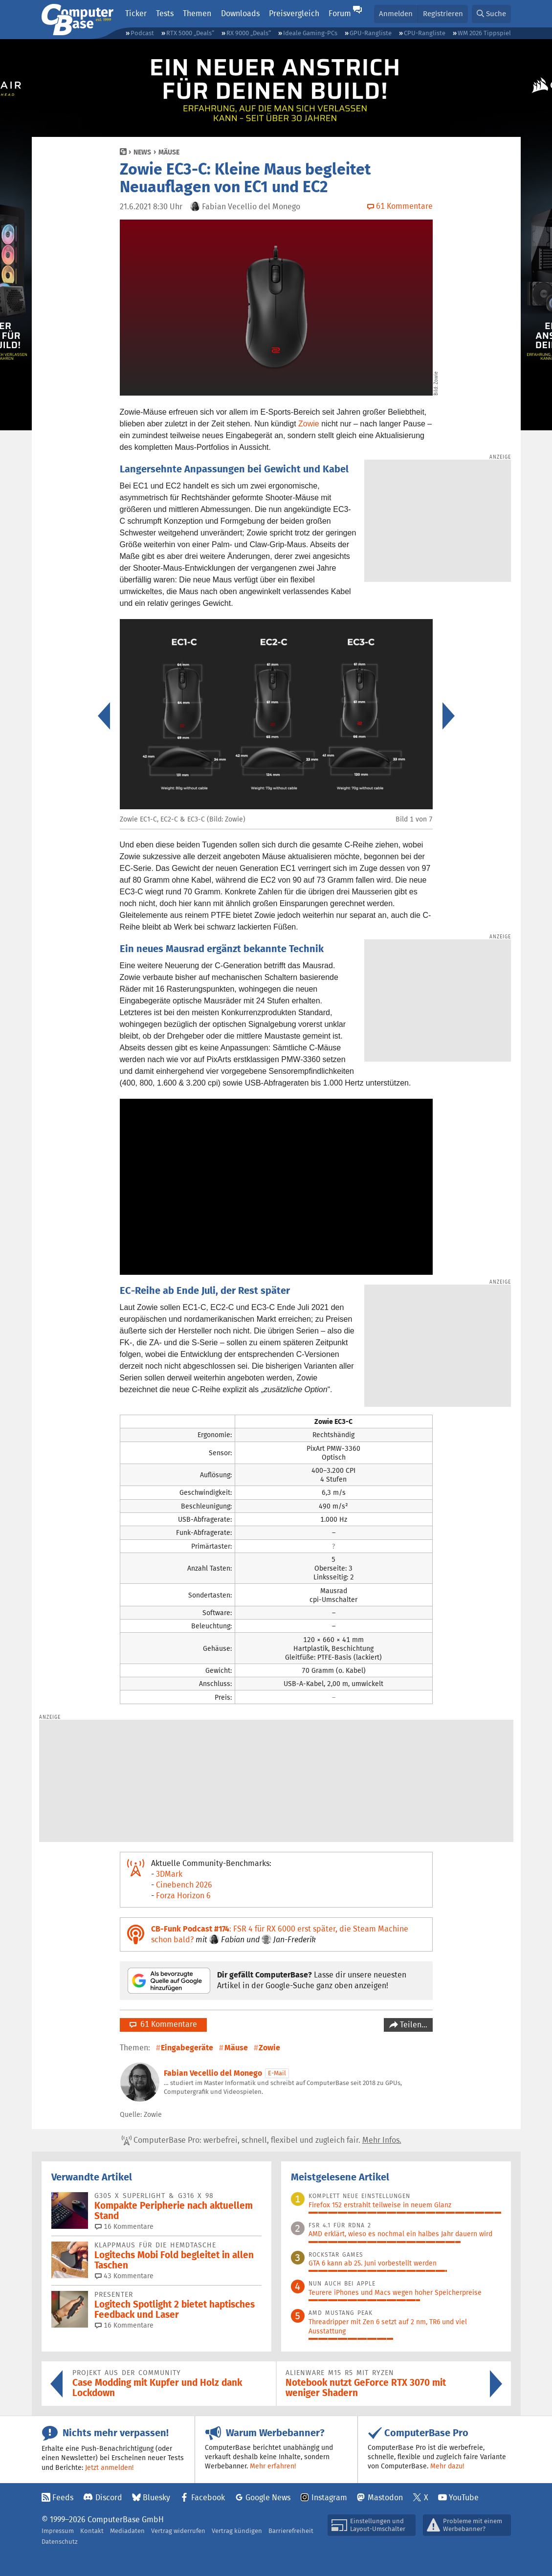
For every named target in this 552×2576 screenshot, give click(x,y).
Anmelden (396, 13)
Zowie (308, 424)
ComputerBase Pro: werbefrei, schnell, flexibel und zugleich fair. (261, 2140)
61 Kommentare (163, 2024)
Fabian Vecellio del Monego (213, 2073)
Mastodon (385, 2497)
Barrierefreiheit (290, 2530)
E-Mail (277, 2073)
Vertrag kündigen (237, 2530)
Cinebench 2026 (184, 1884)
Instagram (329, 2497)
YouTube (464, 2497)
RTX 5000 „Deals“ (190, 33)
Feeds (62, 2497)
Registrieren (443, 13)
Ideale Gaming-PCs (310, 33)
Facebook (208, 2497)
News (142, 152)
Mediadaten (127, 2530)
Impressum (58, 2530)
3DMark (169, 1874)
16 (124, 2226)
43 (124, 2276)
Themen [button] (197, 13)
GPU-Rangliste (371, 33)
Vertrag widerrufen (178, 2530)
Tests (165, 13)
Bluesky (156, 2497)
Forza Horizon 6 (183, 1895)
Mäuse (168, 152)
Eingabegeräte (187, 2047)
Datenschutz (60, 2541)
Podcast (142, 33)
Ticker (136, 13)
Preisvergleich (294, 13)
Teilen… (412, 2024)
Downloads (240, 13)
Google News (267, 2497)
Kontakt (92, 2530)
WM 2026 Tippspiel (484, 33)
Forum (340, 13)
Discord (108, 2497)
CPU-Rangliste (424, 33)
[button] (491, 14)
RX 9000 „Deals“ (248, 33)
